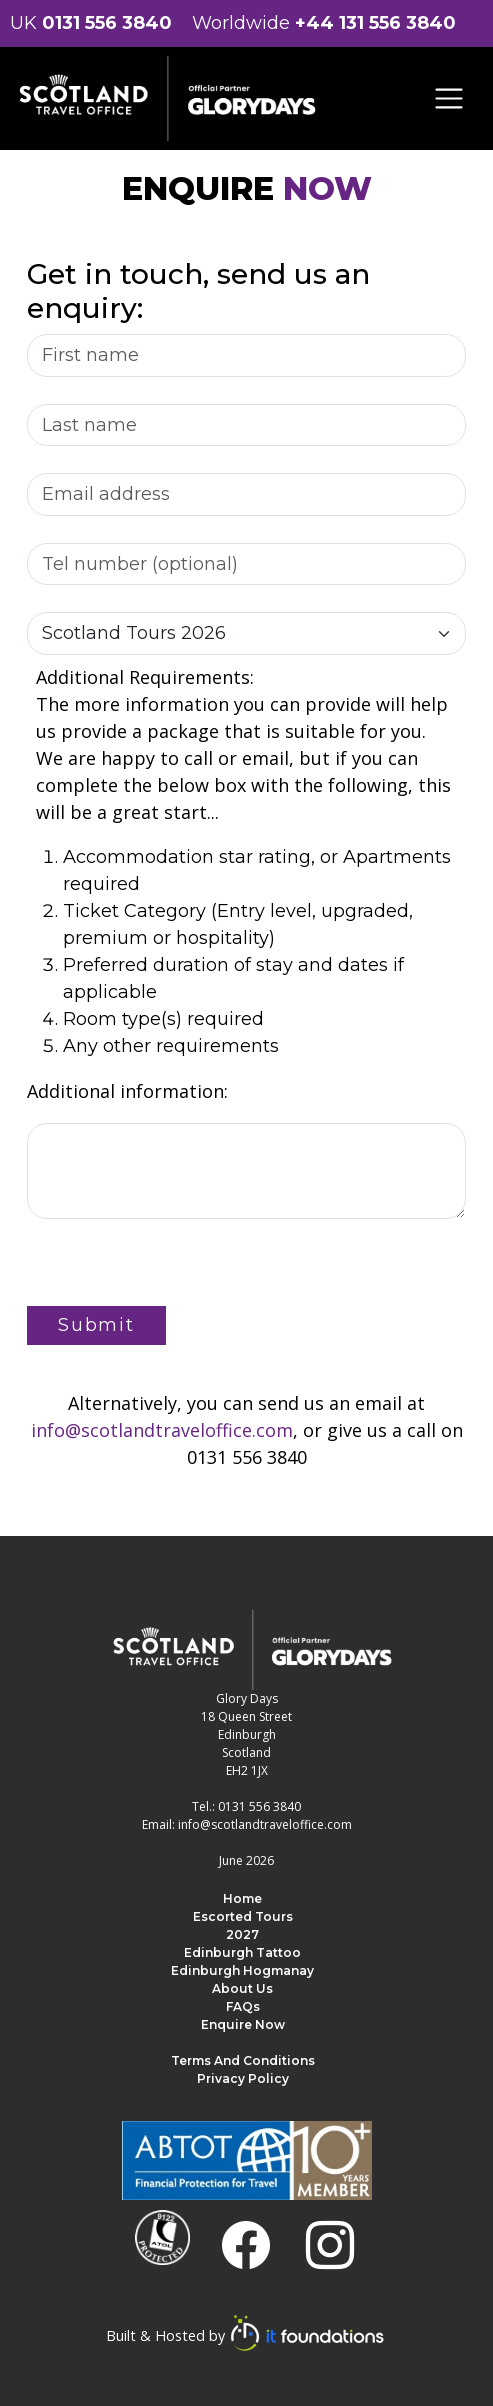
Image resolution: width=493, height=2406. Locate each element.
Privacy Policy (243, 2078)
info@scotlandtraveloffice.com (162, 1430)
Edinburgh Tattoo (242, 1952)
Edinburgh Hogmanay (242, 1970)
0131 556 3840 (107, 23)
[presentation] (179, 1267)
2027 (242, 1934)
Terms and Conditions (243, 2060)
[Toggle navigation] (449, 98)
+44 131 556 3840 (375, 23)
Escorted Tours (243, 1916)
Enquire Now (243, 2024)
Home (242, 1898)
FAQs (243, 2006)
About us (242, 1988)
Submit (96, 1325)
